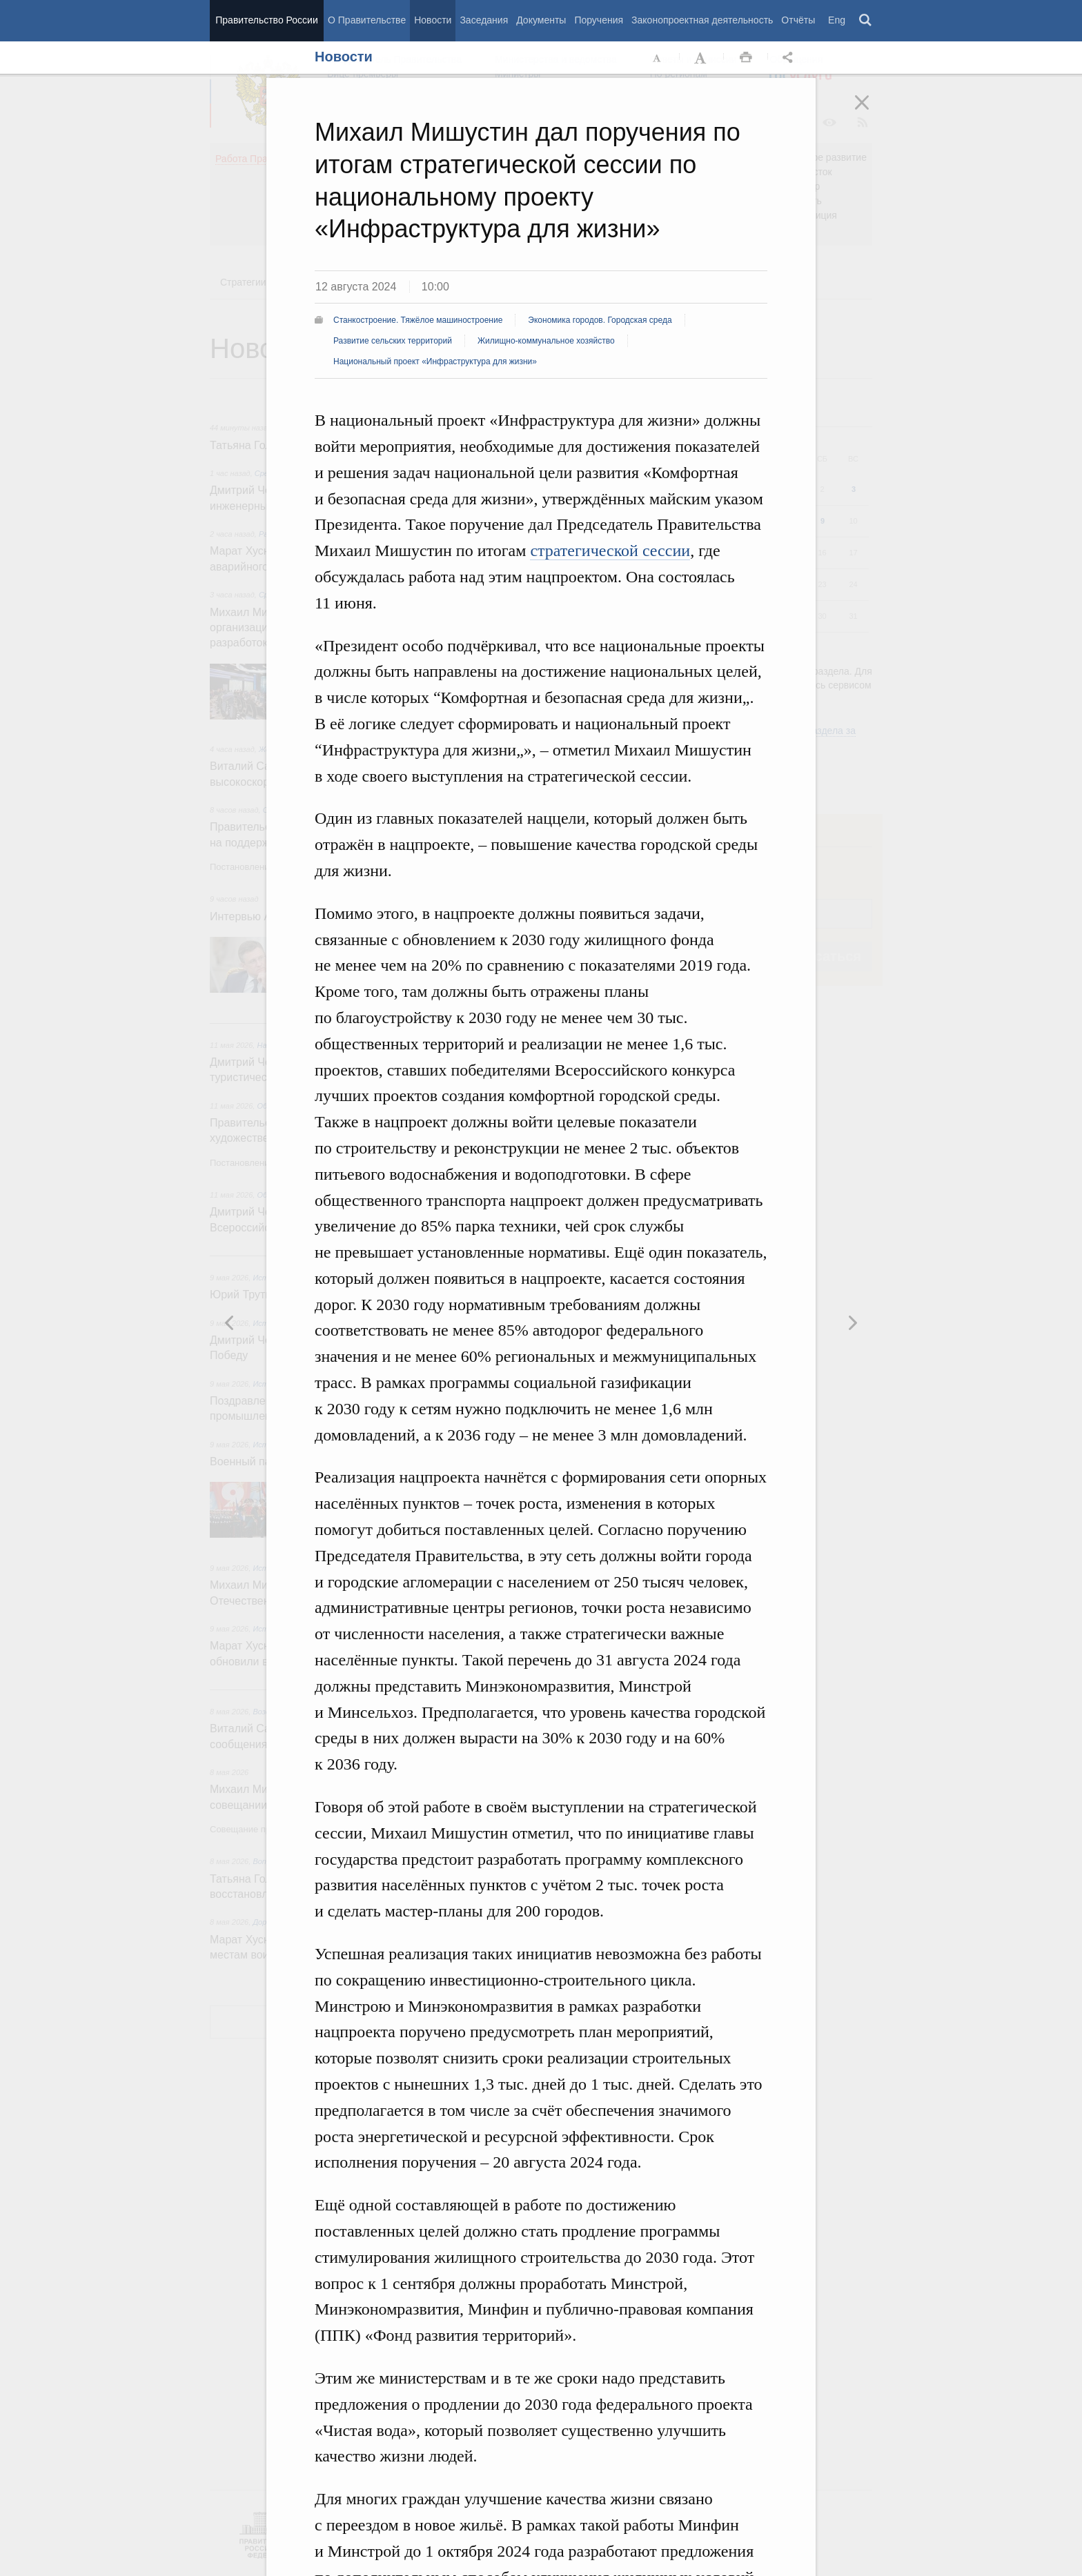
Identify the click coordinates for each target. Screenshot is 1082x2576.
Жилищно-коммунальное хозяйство (546, 341)
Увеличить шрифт (701, 58)
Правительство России (266, 20)
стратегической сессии (610, 550)
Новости (432, 20)
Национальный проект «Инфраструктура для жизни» (435, 361)
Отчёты (798, 20)
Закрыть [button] (871, 111)
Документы (541, 20)
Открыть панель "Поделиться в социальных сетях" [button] (790, 58)
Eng (836, 20)
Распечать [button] (746, 58)
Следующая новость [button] (229, 1322)
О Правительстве (367, 20)
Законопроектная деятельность (702, 20)
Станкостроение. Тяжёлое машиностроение (417, 320)
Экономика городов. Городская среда (599, 320)
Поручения (598, 20)
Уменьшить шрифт (657, 58)
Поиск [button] (866, 20)
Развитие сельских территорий (392, 341)
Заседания (484, 20)
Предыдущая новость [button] (852, 1322)
